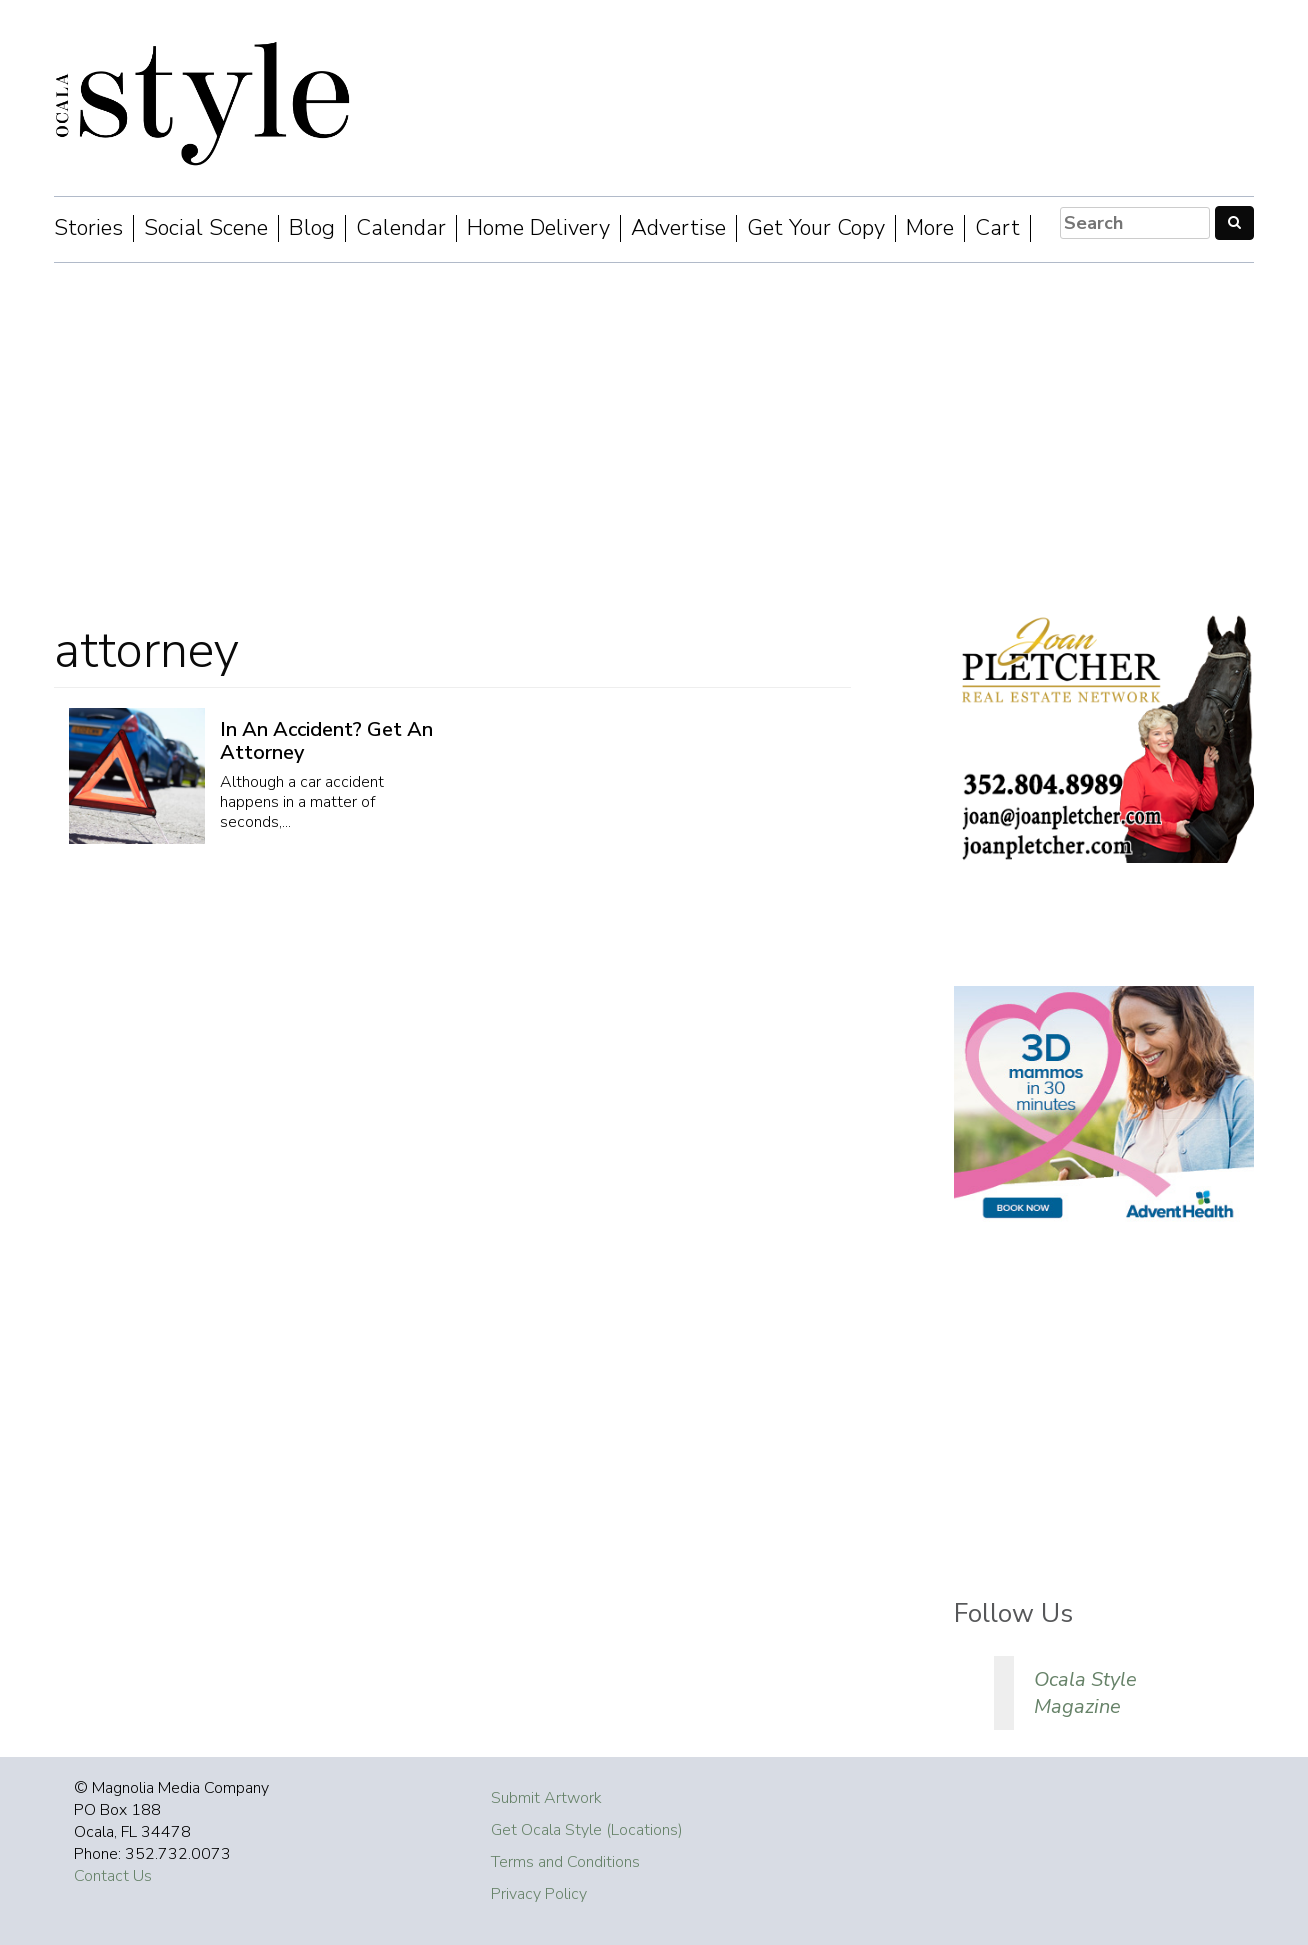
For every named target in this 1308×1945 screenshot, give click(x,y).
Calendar (401, 228)
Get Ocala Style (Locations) (587, 1830)
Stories (88, 228)
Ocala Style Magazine (1085, 1693)
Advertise (678, 228)
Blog (312, 228)
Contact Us (113, 1876)
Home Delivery (538, 228)
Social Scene (206, 228)
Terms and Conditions (565, 1862)
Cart (997, 228)
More (930, 228)
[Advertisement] (654, 433)
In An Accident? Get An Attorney (326, 741)
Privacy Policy (539, 1894)
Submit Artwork (546, 1798)
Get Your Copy (816, 228)
